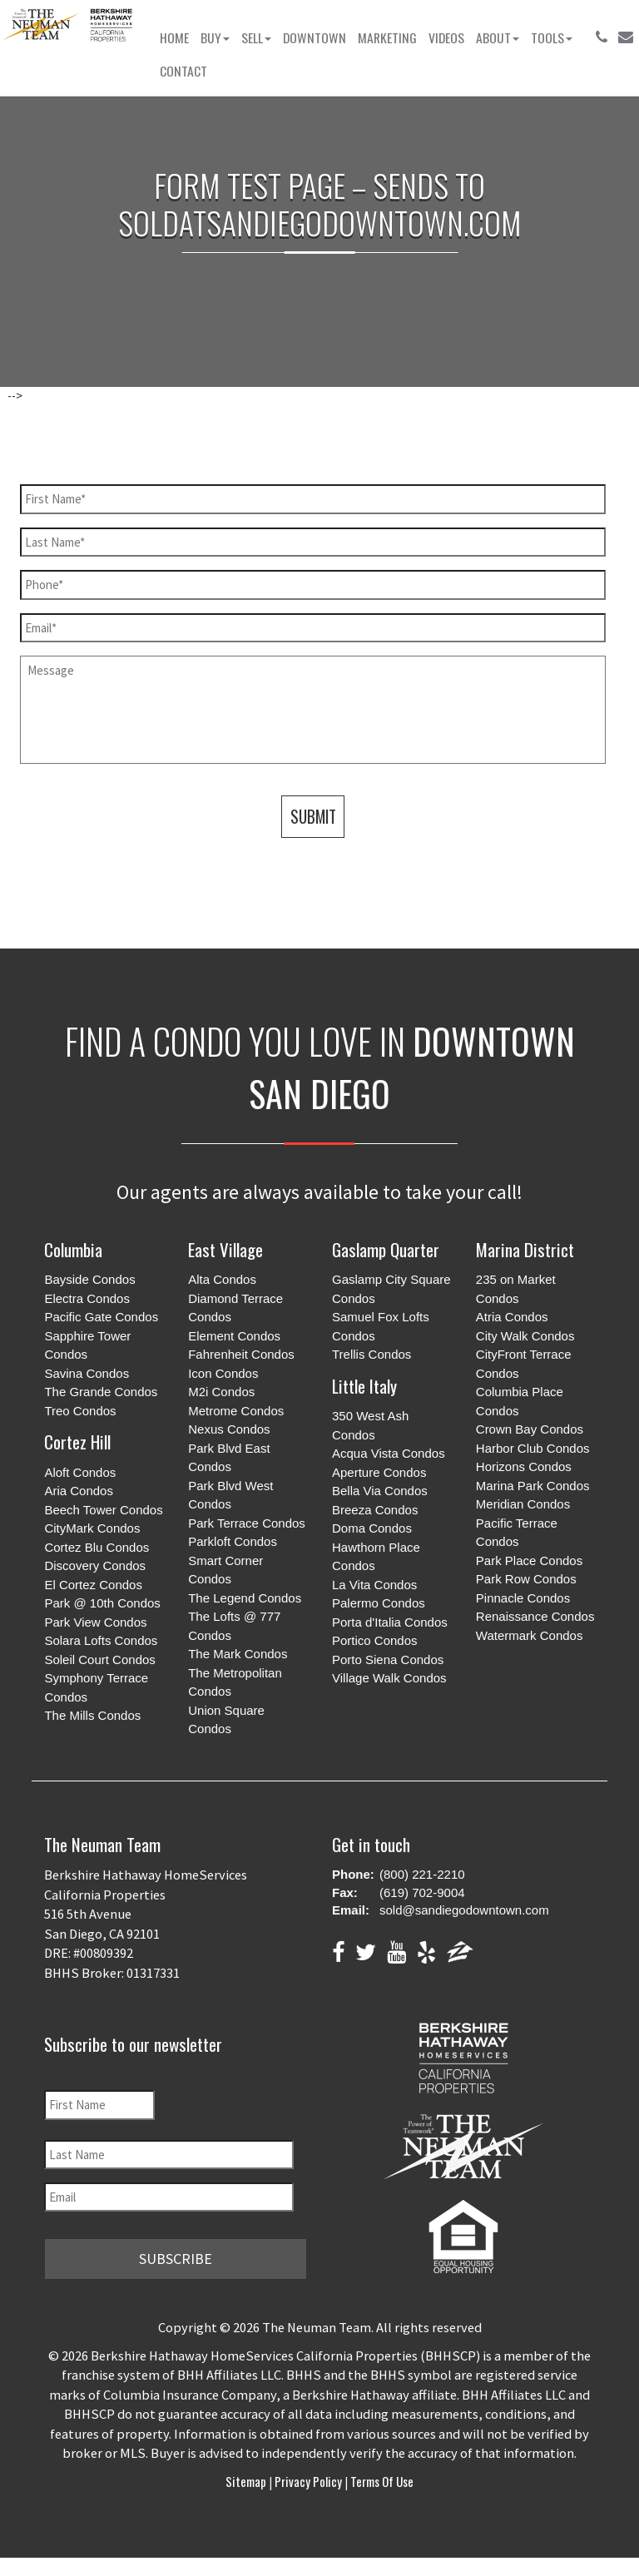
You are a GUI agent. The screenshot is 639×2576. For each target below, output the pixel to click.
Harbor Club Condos (533, 1448)
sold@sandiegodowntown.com (464, 1910)
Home (174, 37)
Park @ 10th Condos (102, 1603)
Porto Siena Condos (387, 1659)
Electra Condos (87, 1298)
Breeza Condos (375, 1510)
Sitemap (247, 2481)
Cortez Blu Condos (96, 1547)
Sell (256, 37)
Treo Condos (80, 1411)
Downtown (314, 37)
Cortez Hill (77, 1441)
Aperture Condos (379, 1472)
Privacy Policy (308, 2481)
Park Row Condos (526, 1579)
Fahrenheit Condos (241, 1354)
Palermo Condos (378, 1603)
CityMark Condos (92, 1528)
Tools (551, 37)
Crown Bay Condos (529, 1429)
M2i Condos (221, 1392)
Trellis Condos (371, 1354)
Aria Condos (78, 1491)
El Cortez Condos (93, 1585)
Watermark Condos (529, 1635)
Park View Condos (95, 1622)
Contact (183, 71)
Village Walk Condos (389, 1678)
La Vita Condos (374, 1585)
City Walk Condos (525, 1336)
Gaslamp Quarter (385, 1249)
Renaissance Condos (535, 1616)
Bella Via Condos (380, 1491)
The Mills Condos (92, 1715)
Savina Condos (86, 1373)
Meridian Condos (523, 1504)
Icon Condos (223, 1373)
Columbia (73, 1249)
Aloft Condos (80, 1472)
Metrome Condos (236, 1411)
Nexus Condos (229, 1429)
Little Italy (364, 1386)
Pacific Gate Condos (101, 1317)
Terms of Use (381, 2481)
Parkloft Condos (232, 1541)
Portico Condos (375, 1640)
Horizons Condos (524, 1466)
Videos (446, 37)
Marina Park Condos (533, 1486)
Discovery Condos (95, 1565)
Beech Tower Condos (103, 1510)
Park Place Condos (529, 1560)
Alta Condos (222, 1279)
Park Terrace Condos (246, 1523)
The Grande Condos (100, 1392)
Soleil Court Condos (99, 1659)
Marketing (387, 37)
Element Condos (234, 1336)
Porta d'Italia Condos (390, 1622)
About (497, 37)
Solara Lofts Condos (100, 1640)
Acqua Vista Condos (388, 1453)
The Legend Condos (244, 1598)
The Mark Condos (237, 1654)
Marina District (525, 1249)
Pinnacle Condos (523, 1598)
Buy (215, 37)
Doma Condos (372, 1528)
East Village (225, 1249)
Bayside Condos (89, 1279)
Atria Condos (512, 1317)
